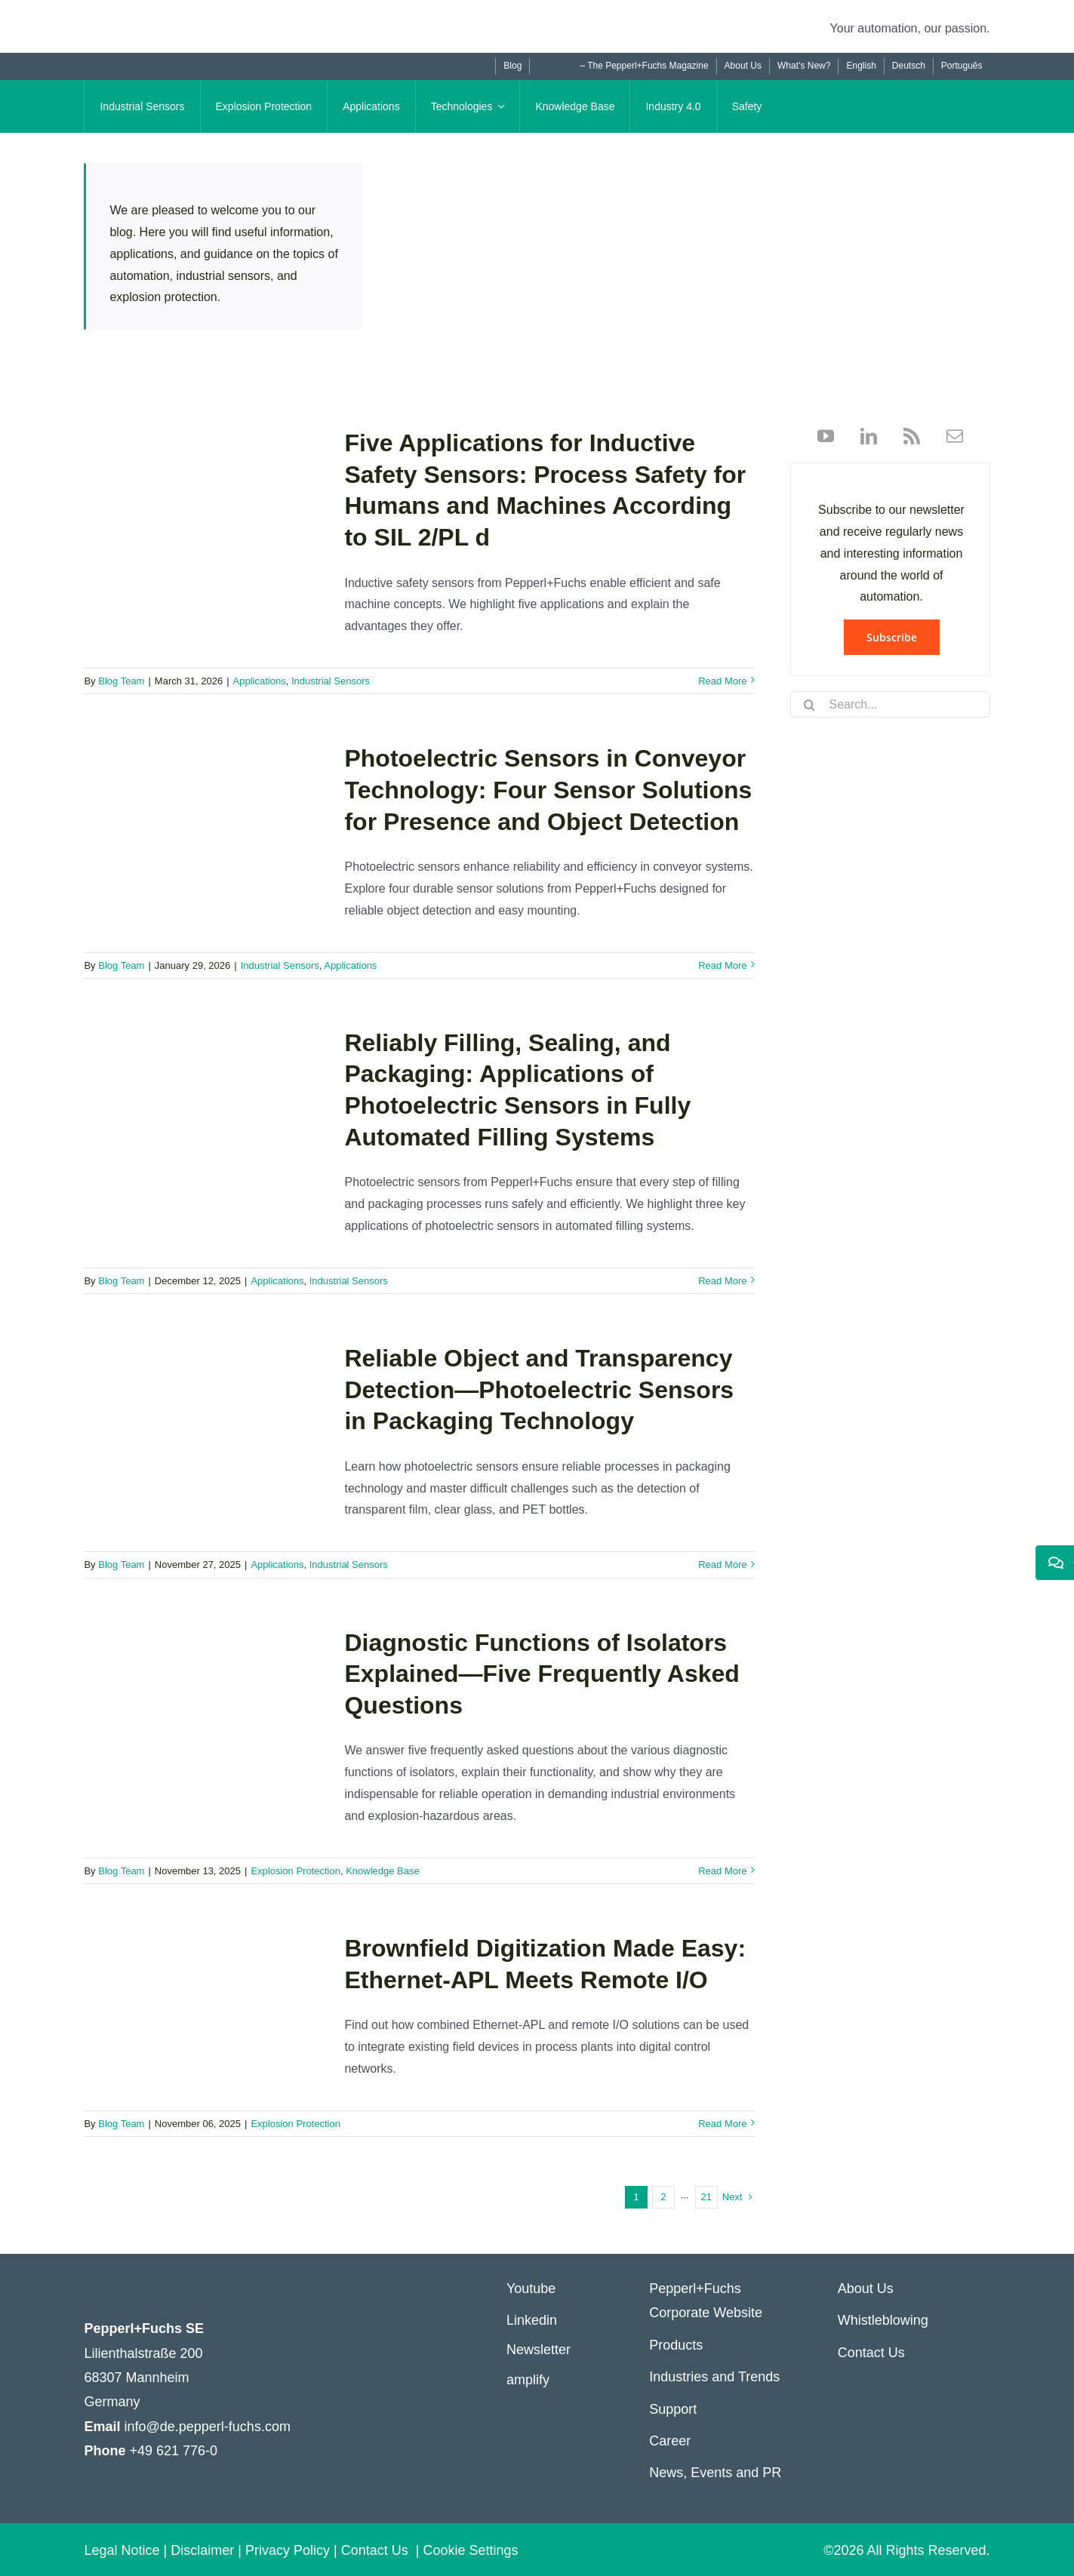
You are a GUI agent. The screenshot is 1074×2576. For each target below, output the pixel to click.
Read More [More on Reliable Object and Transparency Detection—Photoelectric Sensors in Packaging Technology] (722, 1564)
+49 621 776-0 (173, 2450)
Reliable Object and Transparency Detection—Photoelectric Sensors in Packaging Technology (539, 1389)
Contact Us (871, 2352)
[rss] (906, 436)
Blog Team (121, 681)
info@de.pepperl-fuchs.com (208, 2426)
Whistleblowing (883, 2320)
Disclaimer (202, 2550)
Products (676, 2345)
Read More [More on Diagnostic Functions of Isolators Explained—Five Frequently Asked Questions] (722, 1871)
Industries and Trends (714, 2376)
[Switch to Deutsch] (908, 66)
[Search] (809, 705)
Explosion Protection (295, 1871)
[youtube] (825, 436)
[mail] (949, 436)
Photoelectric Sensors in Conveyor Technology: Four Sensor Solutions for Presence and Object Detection (548, 790)
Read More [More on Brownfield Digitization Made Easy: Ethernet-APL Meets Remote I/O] (722, 2123)
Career (670, 2440)
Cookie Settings (471, 2550)
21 (706, 2197)
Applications (259, 681)
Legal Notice (121, 2550)
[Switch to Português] (961, 66)
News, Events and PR (715, 2472)
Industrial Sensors (330, 681)
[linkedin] (863, 436)
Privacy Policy (287, 2550)
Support (673, 2409)
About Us (866, 2288)
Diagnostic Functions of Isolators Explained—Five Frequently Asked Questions (541, 1674)
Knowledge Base (383, 1871)
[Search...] (889, 704)
